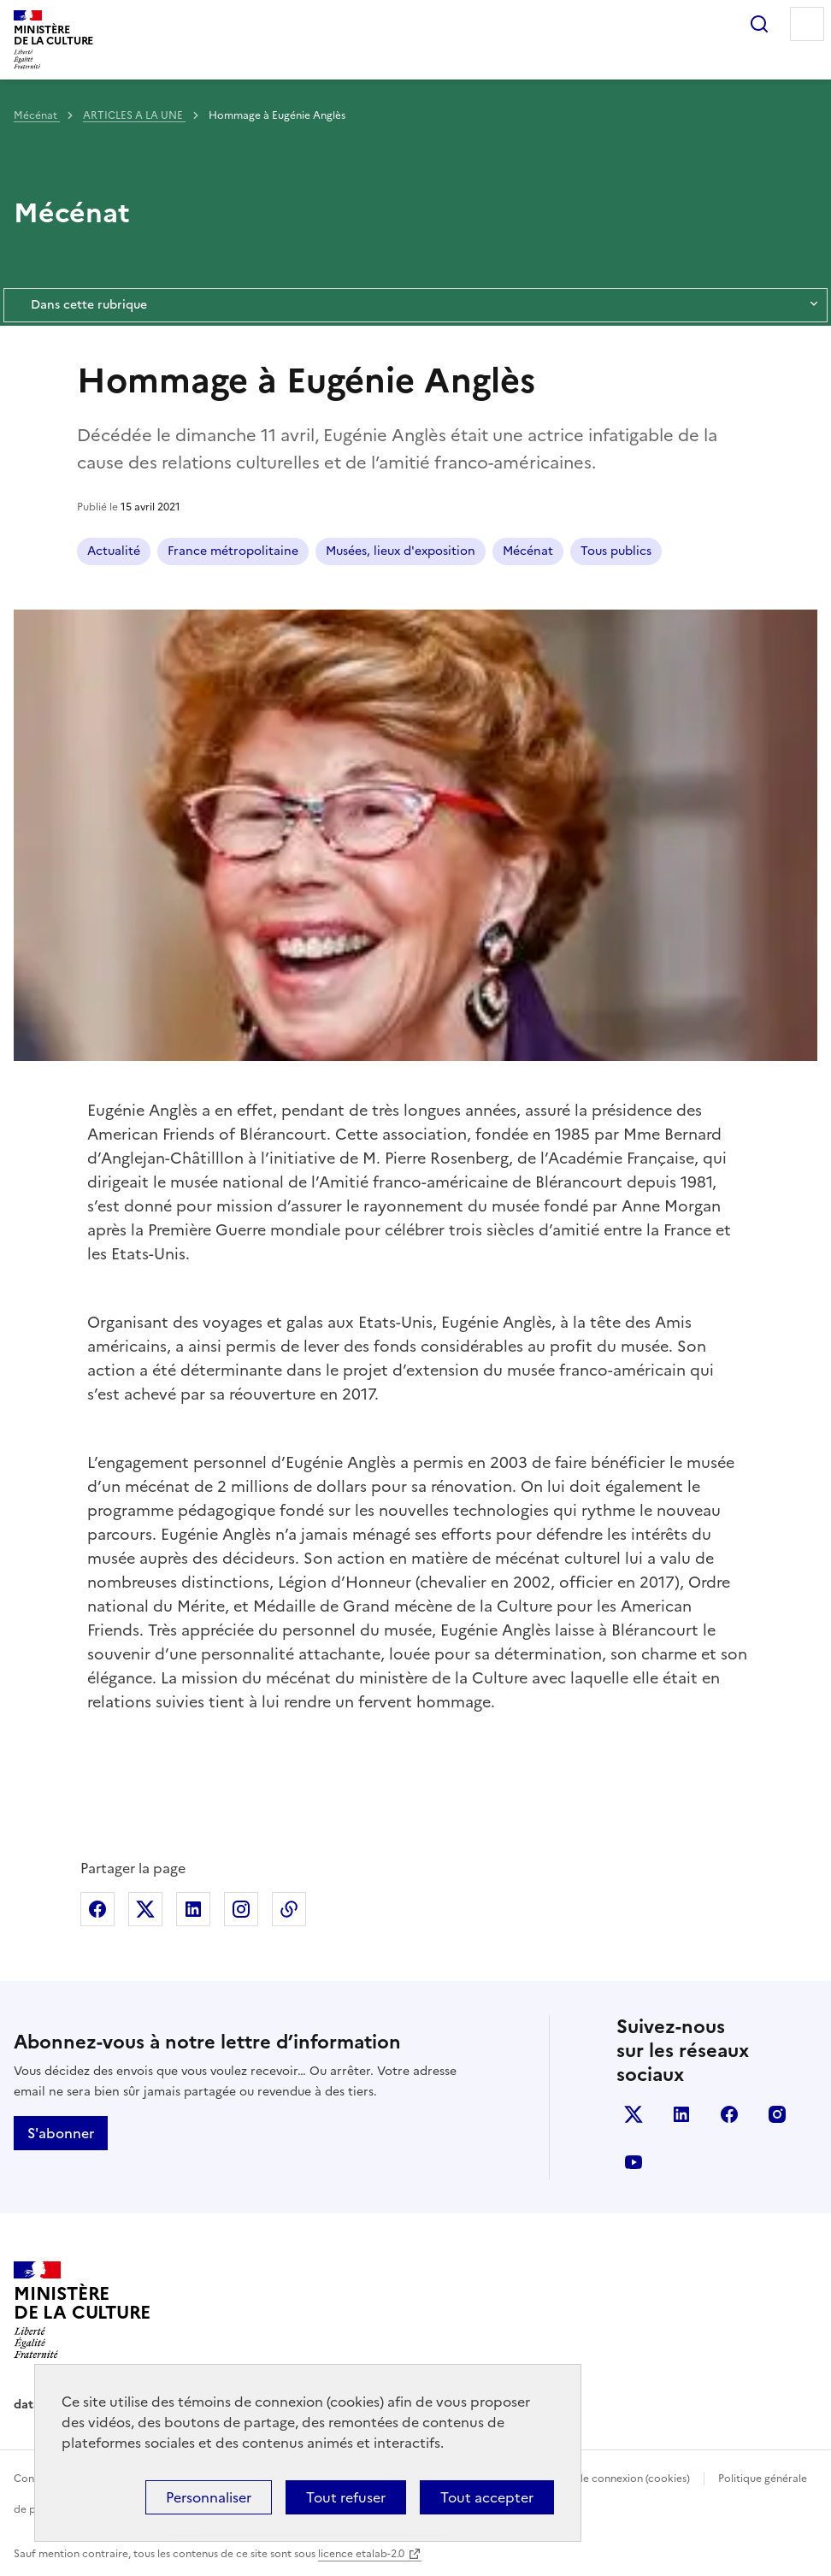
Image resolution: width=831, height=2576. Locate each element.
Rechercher (759, 24)
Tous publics (616, 551)
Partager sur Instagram (241, 1909)
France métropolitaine (233, 551)
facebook (729, 2114)
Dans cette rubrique (415, 305)
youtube (633, 2162)
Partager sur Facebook (97, 1909)
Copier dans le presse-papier (289, 1909)
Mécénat (37, 115)
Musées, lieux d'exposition (400, 551)
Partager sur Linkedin (193, 1909)
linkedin (681, 2114)
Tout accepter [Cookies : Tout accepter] (486, 2497)
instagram (777, 2114)
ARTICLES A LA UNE (134, 115)
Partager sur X (145, 1909)
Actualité (113, 551)
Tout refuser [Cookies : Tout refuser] (346, 2497)
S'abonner (60, 2133)
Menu (807, 24)
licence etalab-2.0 (361, 2553)
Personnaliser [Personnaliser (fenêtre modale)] (208, 2497)
